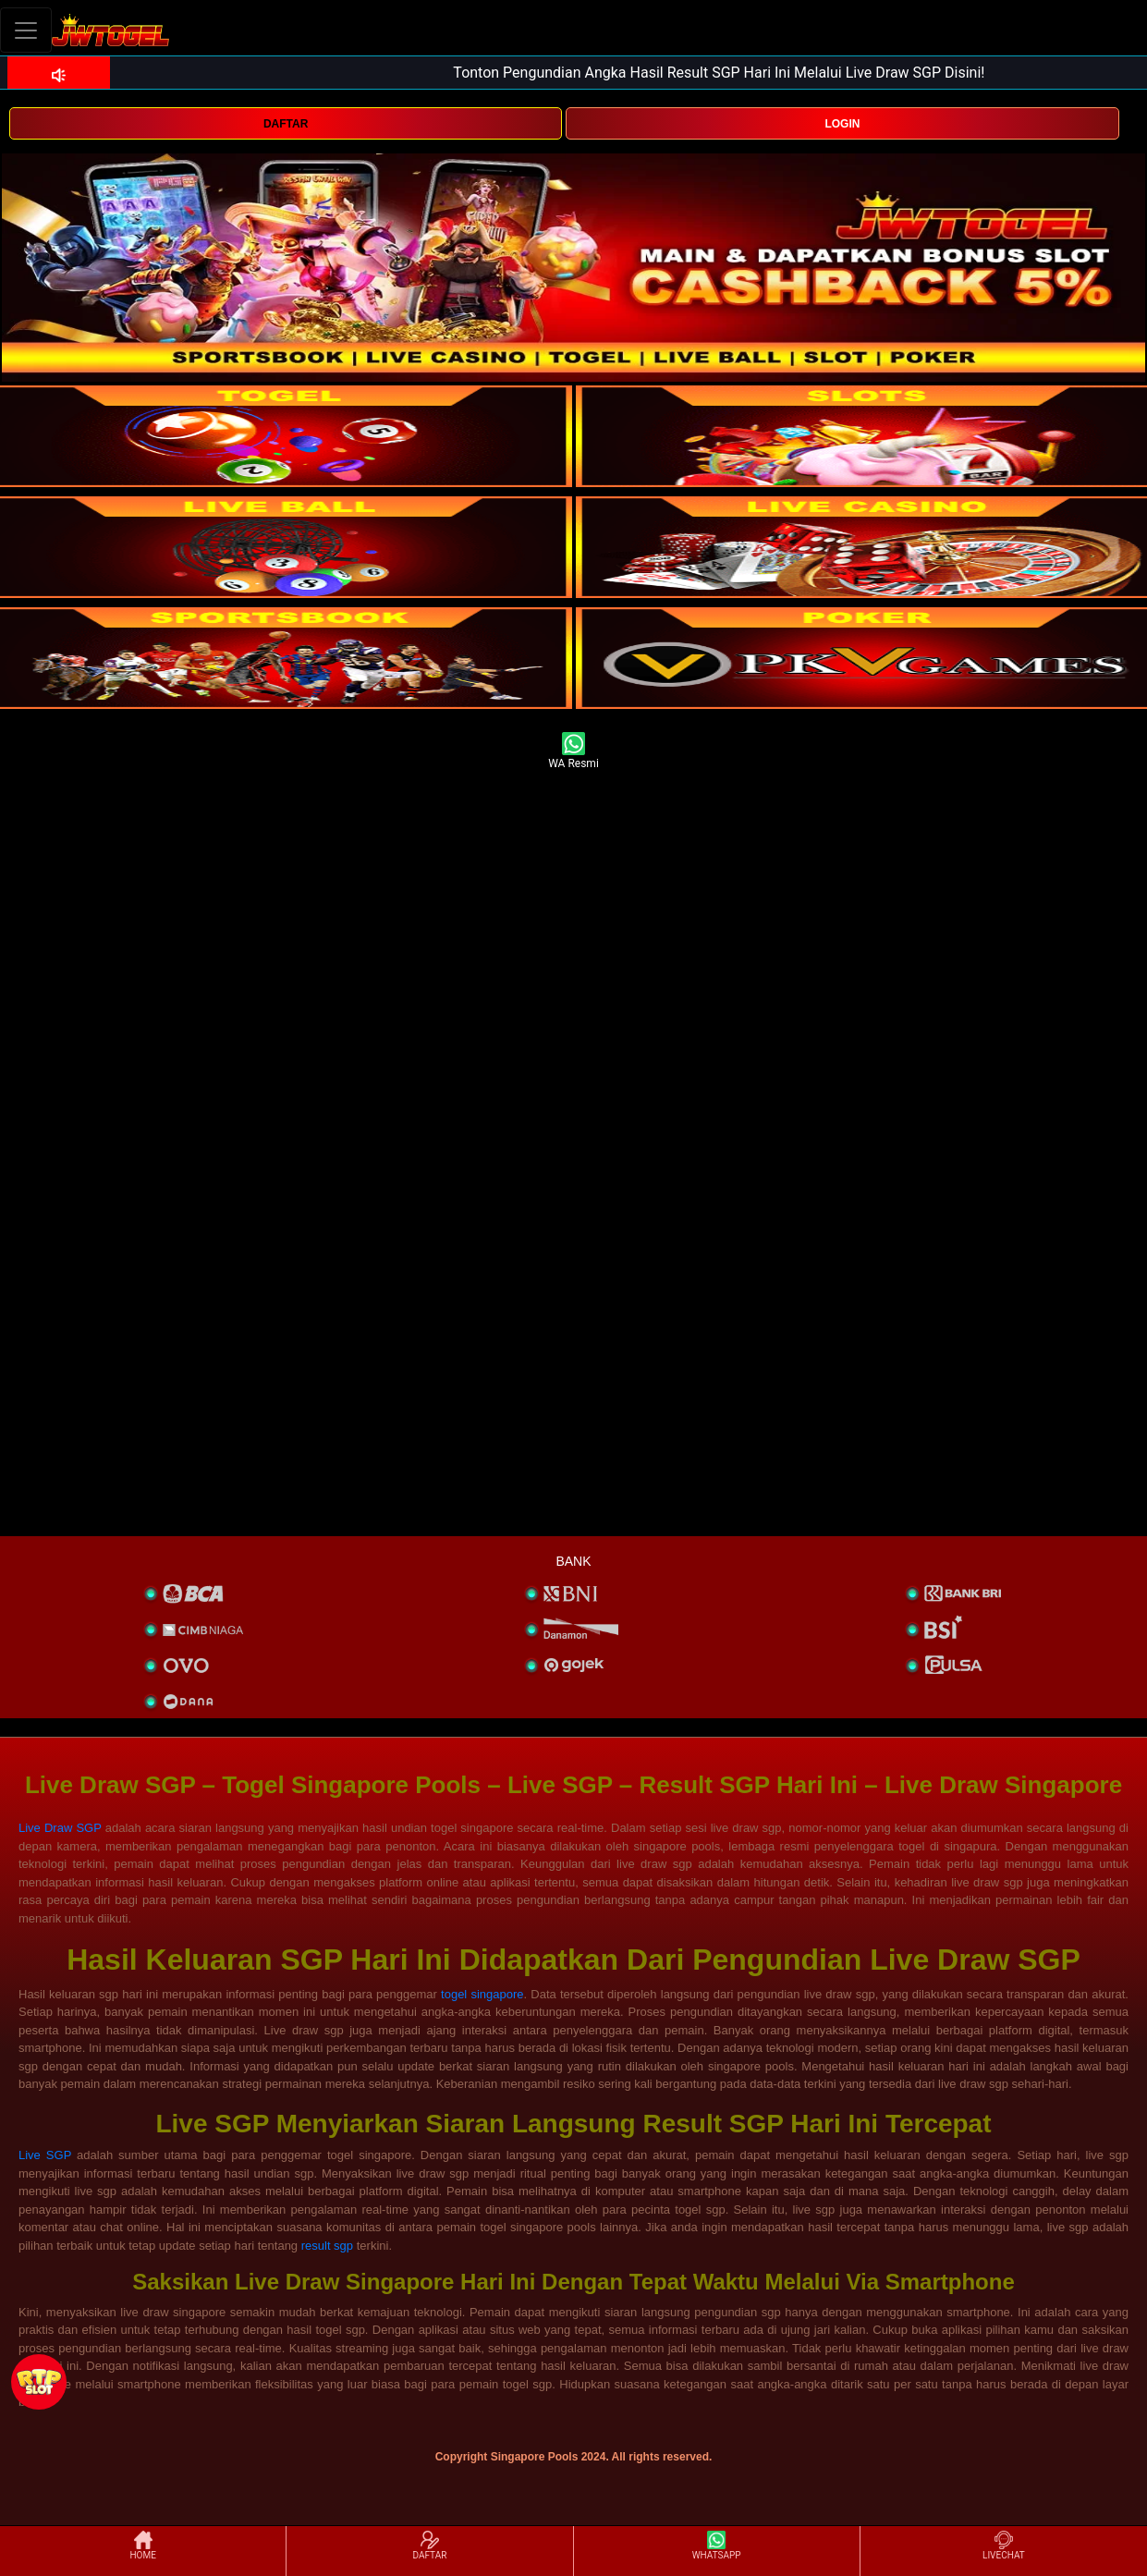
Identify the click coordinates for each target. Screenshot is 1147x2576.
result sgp (327, 2245)
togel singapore (482, 1994)
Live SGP (44, 2155)
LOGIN (842, 123)
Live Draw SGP (60, 1828)
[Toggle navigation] (26, 30)
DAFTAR (285, 123)
